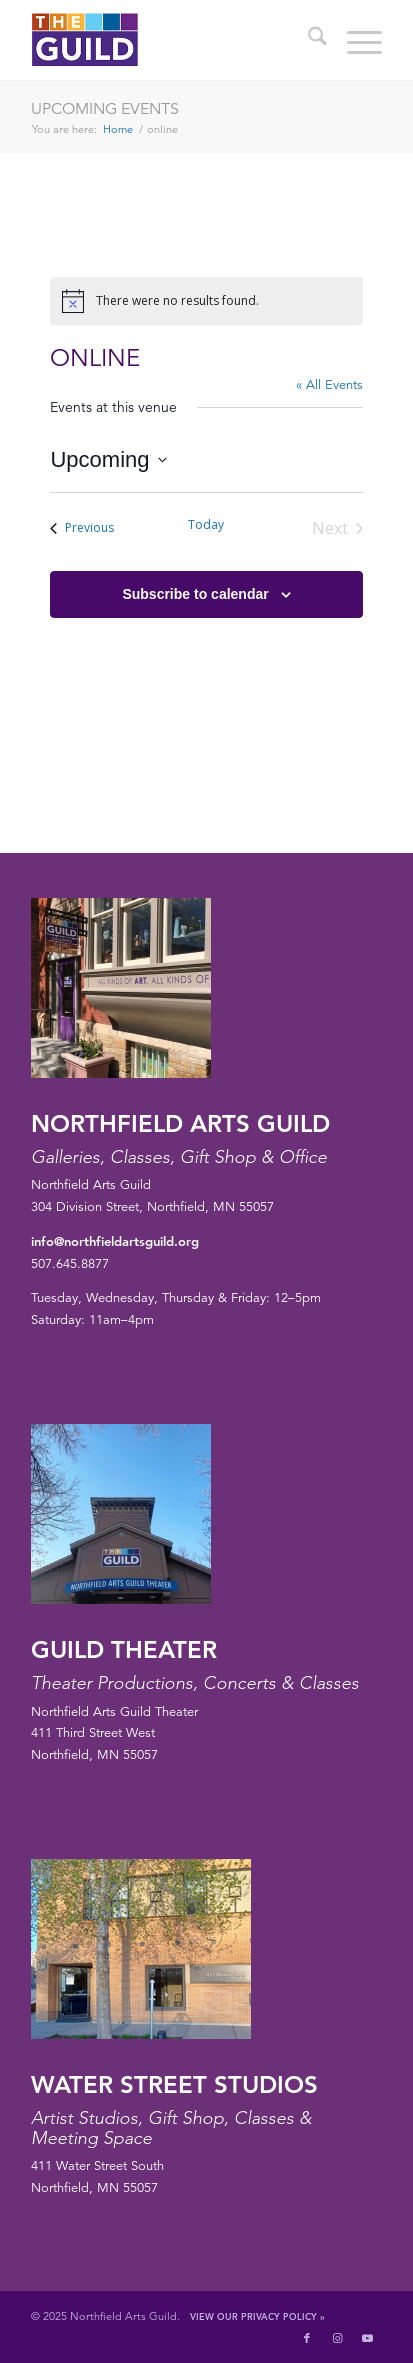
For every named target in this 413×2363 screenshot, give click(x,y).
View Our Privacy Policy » (257, 2316)
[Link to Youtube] (367, 2338)
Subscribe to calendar (195, 594)
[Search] (307, 40)
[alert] (206, 301)
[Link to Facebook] (307, 2338)
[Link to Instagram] (337, 2338)
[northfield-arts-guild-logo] (171, 40)
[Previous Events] (82, 528)
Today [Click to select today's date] (206, 525)
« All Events (329, 385)
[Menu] (354, 40)
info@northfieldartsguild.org (115, 1241)
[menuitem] (307, 40)
